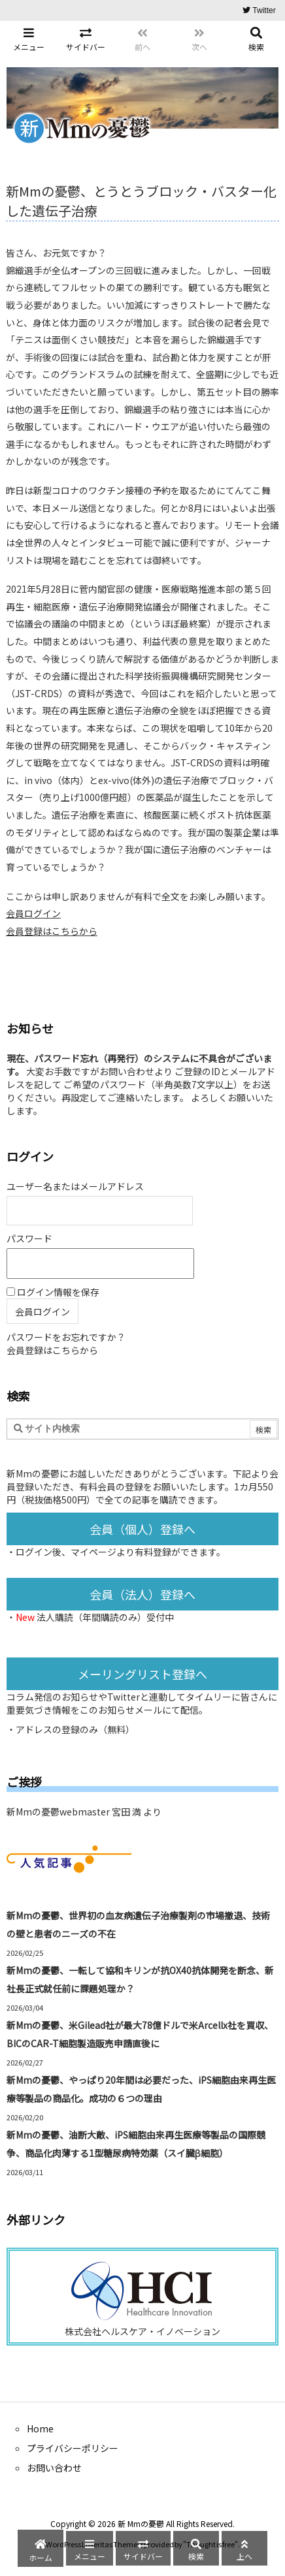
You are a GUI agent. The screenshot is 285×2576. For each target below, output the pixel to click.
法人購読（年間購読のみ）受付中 (105, 1617)
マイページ (93, 1551)
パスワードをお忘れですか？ (66, 1336)
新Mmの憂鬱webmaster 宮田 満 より (84, 1811)
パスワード (29, 1238)
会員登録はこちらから (51, 930)
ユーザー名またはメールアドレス (75, 1186)
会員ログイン (33, 913)
